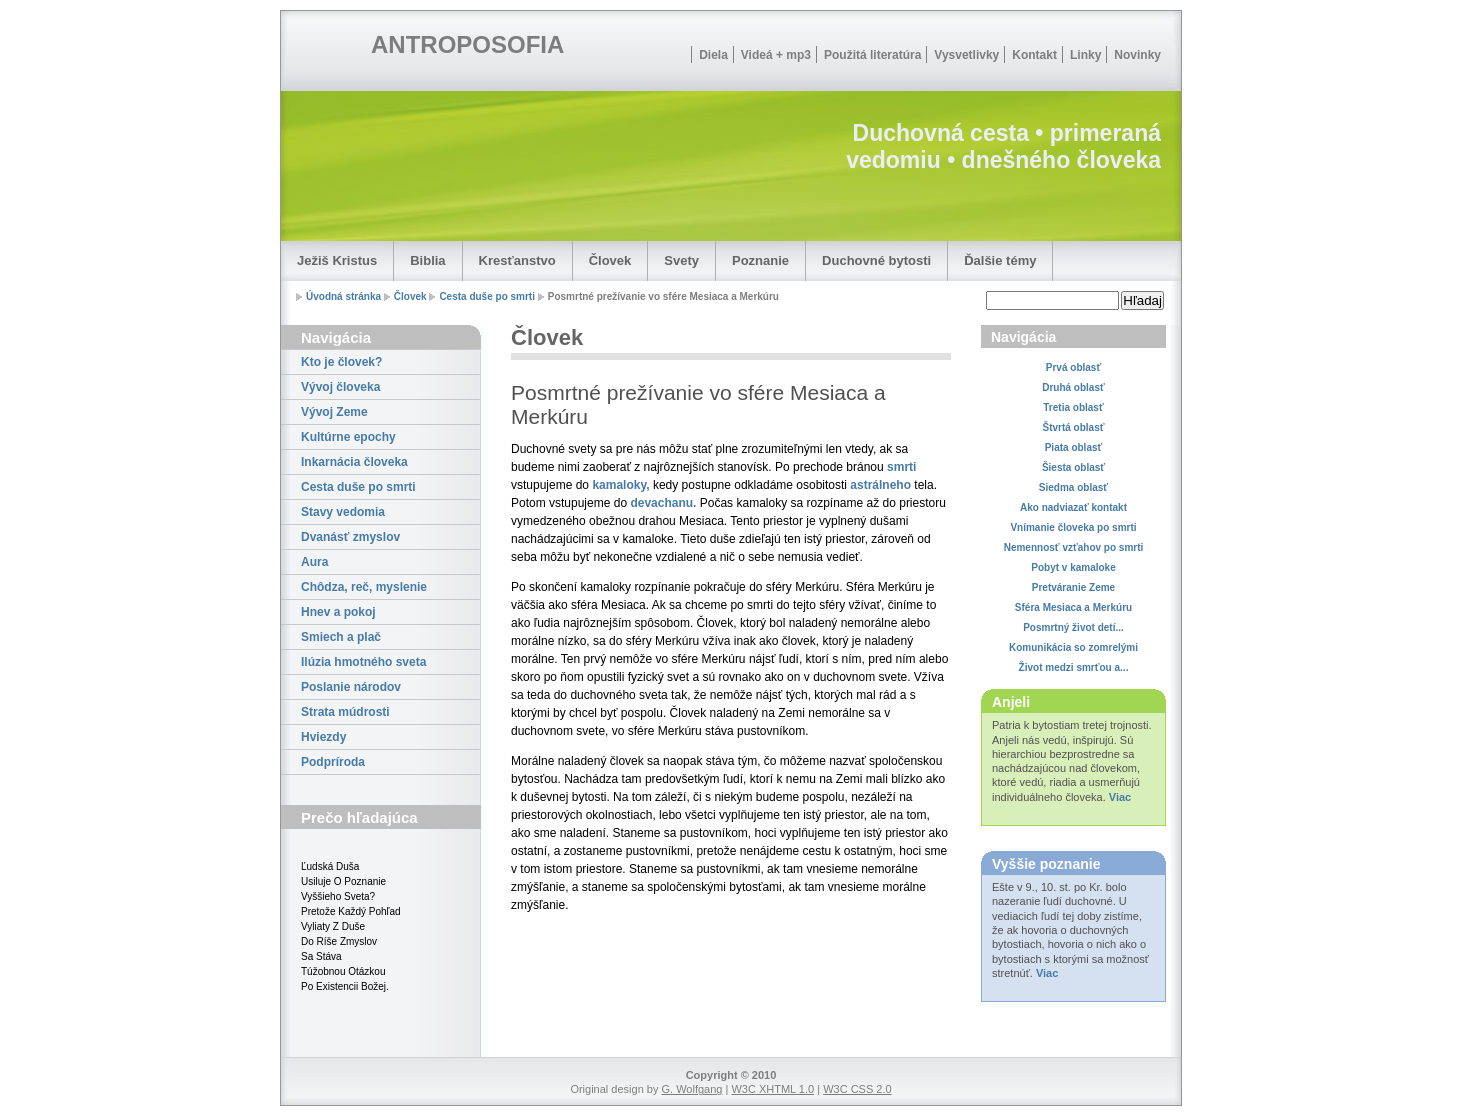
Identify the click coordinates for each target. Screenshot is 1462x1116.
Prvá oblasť (1073, 367)
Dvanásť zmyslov (350, 537)
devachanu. (663, 503)
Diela (713, 55)
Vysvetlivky (966, 55)
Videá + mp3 (776, 55)
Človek (610, 260)
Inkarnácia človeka (354, 462)
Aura (314, 562)
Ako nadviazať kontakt (1073, 507)
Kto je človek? (341, 362)
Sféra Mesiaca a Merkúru (1073, 607)
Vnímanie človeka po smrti (1073, 527)
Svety (681, 260)
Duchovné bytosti (876, 260)
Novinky (1137, 55)
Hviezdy (323, 737)
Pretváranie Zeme (1073, 587)
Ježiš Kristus (337, 260)
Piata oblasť (1074, 447)
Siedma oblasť (1073, 487)
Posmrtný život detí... (1073, 627)
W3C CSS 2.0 (857, 1089)
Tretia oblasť (1073, 407)
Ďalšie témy (1000, 260)
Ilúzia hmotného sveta (363, 662)
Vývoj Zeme (334, 412)
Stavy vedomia (343, 512)
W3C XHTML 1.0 (772, 1089)
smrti (901, 467)
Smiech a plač (341, 637)
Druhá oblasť (1073, 387)
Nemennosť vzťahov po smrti (1074, 547)
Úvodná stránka (343, 296)
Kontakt (1034, 55)
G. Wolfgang (691, 1089)
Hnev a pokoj (338, 612)
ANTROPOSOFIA (467, 44)
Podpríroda (333, 762)
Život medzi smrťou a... (1074, 667)
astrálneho (880, 485)
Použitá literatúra (872, 55)
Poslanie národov (351, 687)
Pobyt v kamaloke (1073, 567)
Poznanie (760, 260)
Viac (1120, 797)
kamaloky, (620, 485)
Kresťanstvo (517, 260)
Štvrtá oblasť (1073, 427)
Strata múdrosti (345, 712)
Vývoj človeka (340, 387)
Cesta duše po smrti (487, 296)
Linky (1085, 55)
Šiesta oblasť (1073, 467)
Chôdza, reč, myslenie (364, 587)
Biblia (427, 260)
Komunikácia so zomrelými (1073, 647)
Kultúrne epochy (348, 437)
